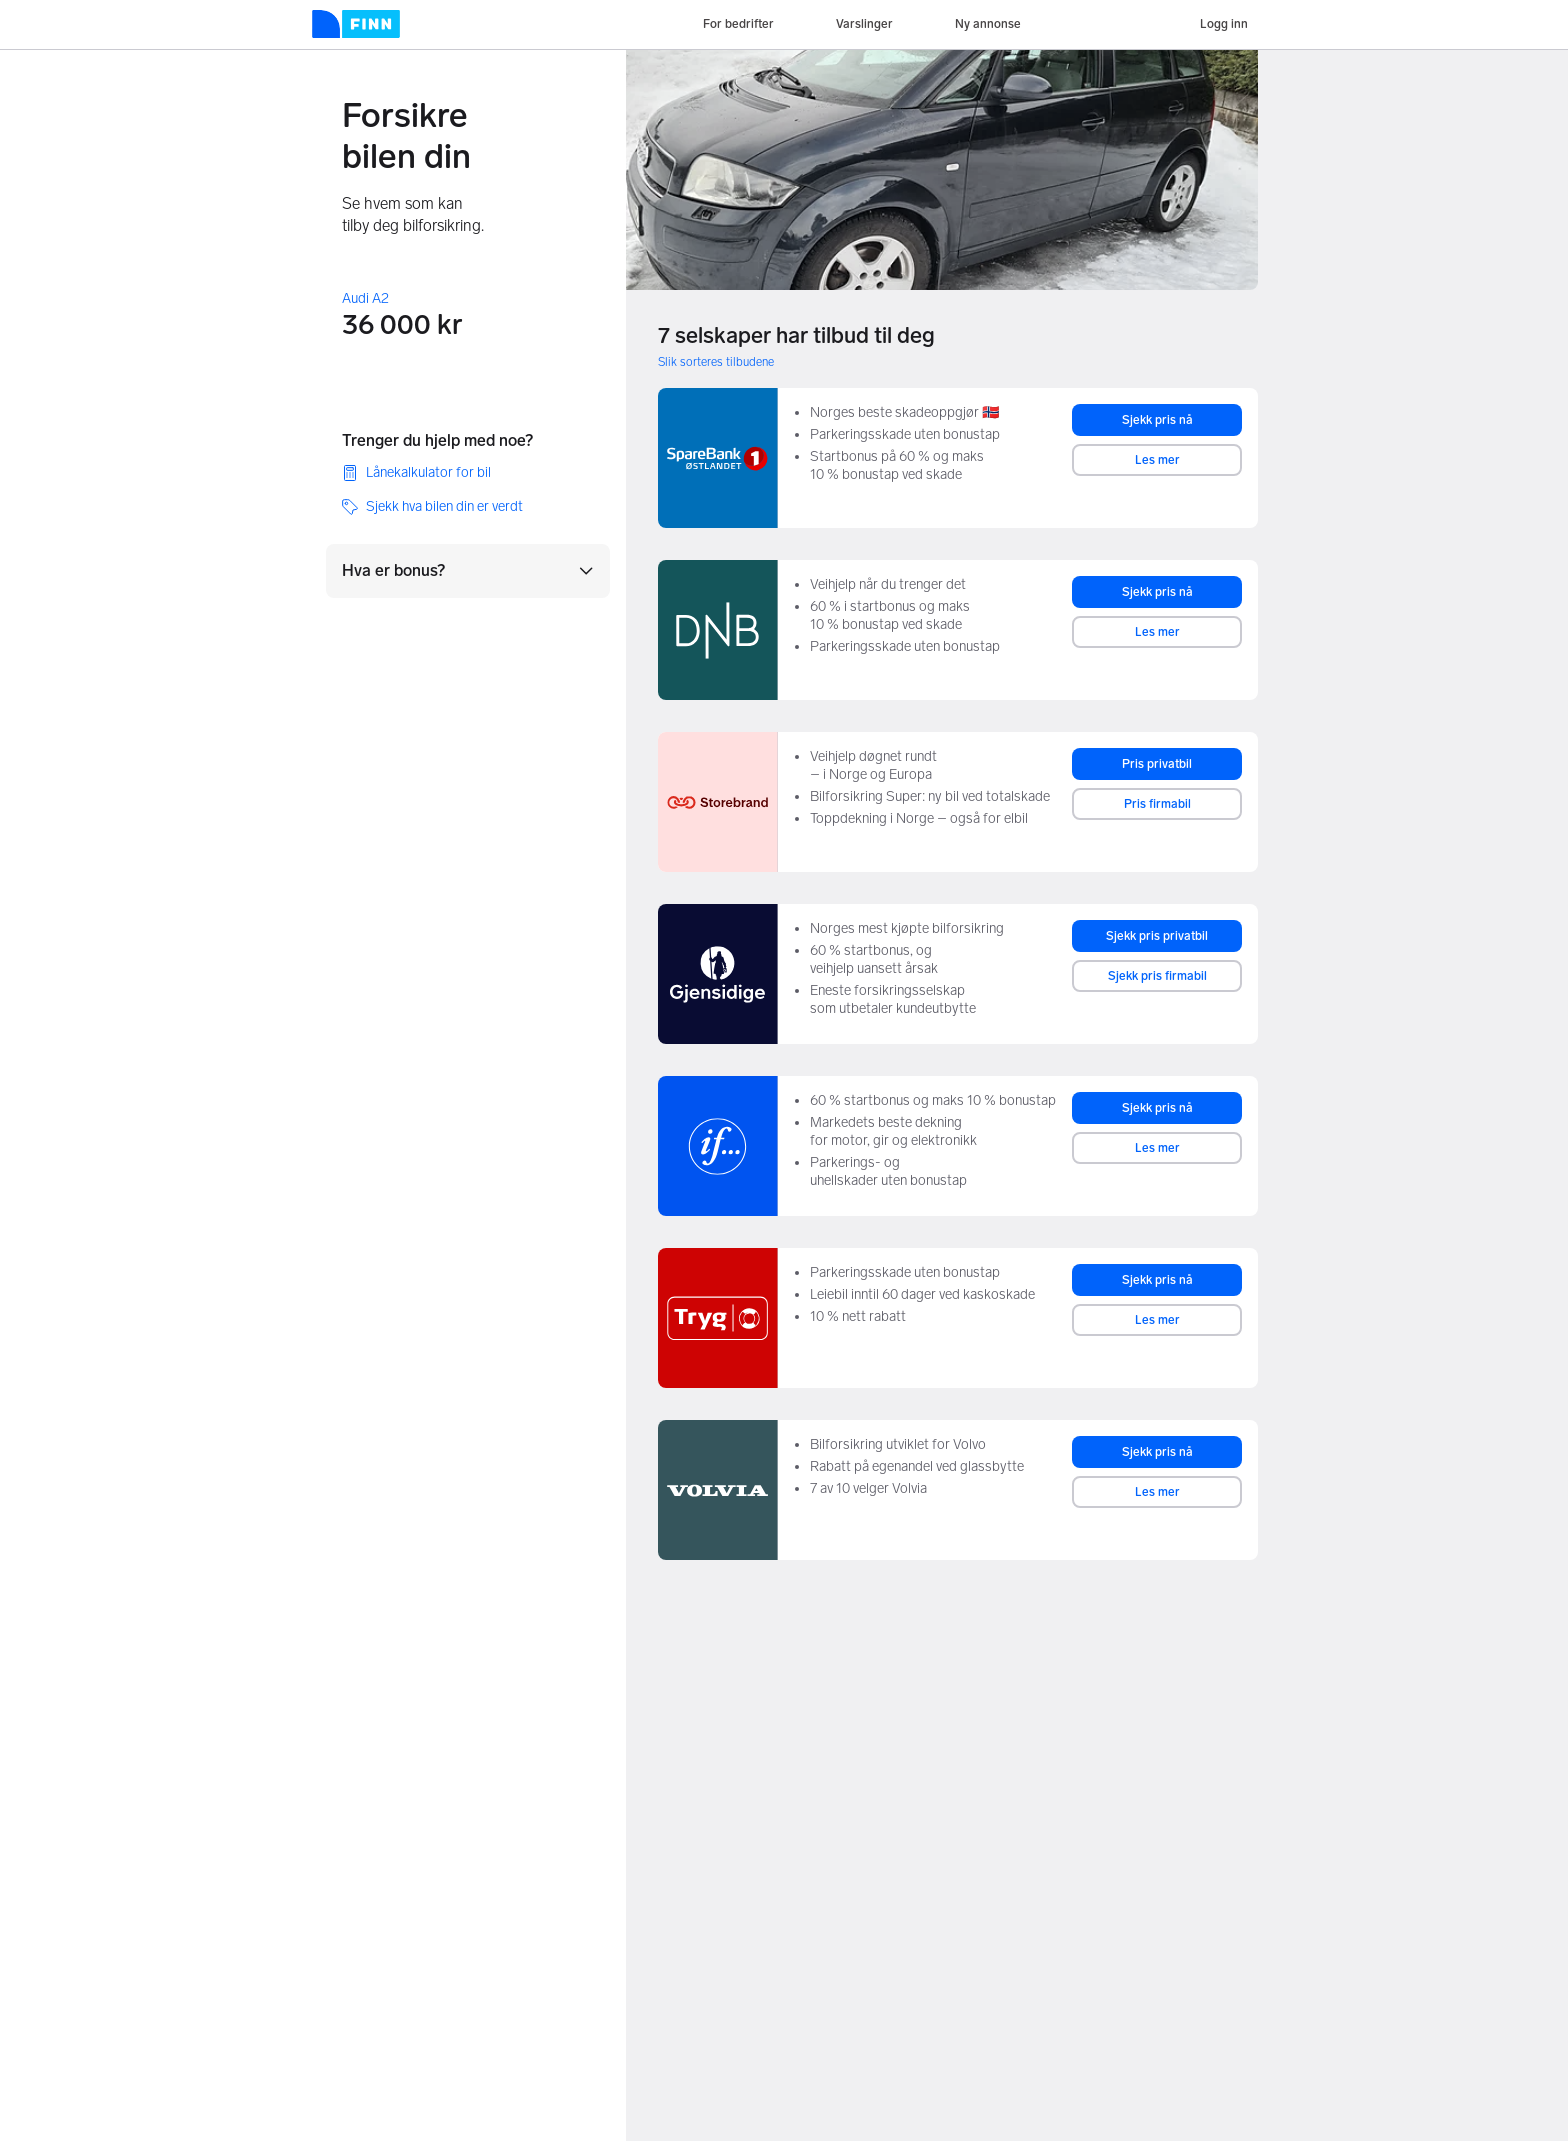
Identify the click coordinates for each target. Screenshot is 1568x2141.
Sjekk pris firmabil (1157, 976)
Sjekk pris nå (1157, 420)
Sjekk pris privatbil (1157, 936)
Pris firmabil (1157, 804)
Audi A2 (365, 298)
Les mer (1157, 460)
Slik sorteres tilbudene (716, 362)
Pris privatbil (1157, 764)
